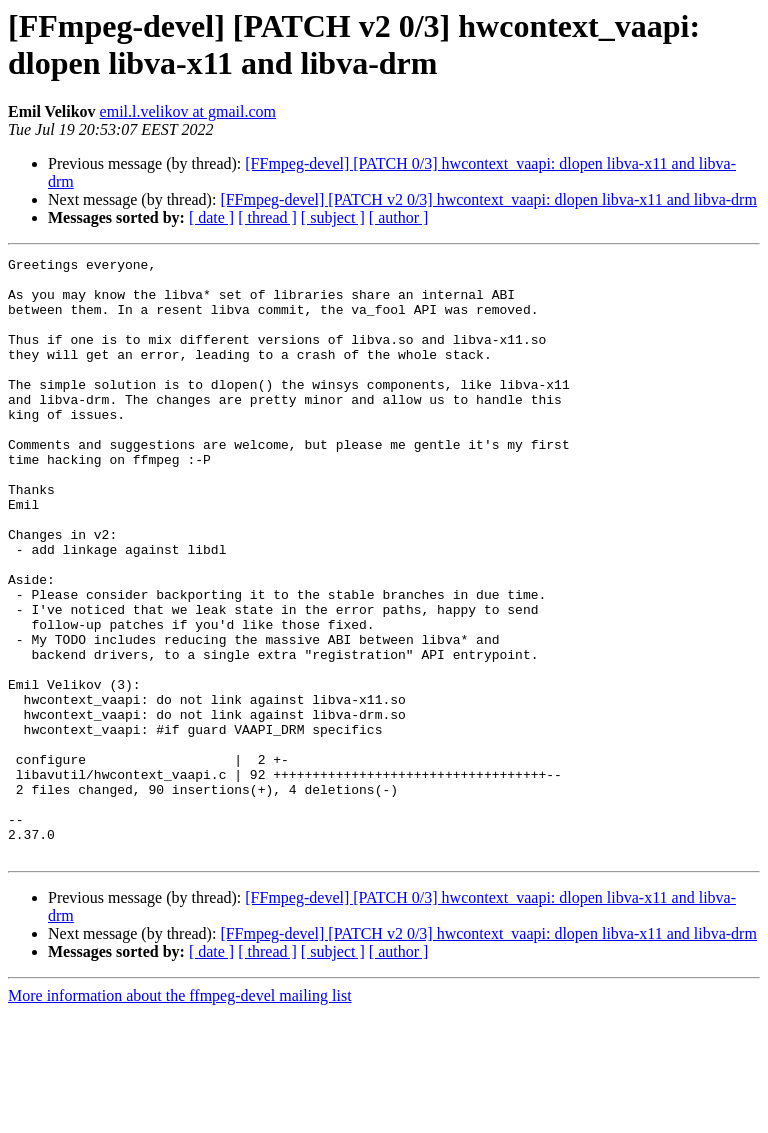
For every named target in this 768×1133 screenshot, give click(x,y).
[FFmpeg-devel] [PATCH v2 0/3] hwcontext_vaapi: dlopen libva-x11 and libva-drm (488, 199)
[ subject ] (333, 217)
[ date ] (211, 217)
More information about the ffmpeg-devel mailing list (180, 1115)
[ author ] (399, 217)
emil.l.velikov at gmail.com (188, 111)
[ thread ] (267, 217)
